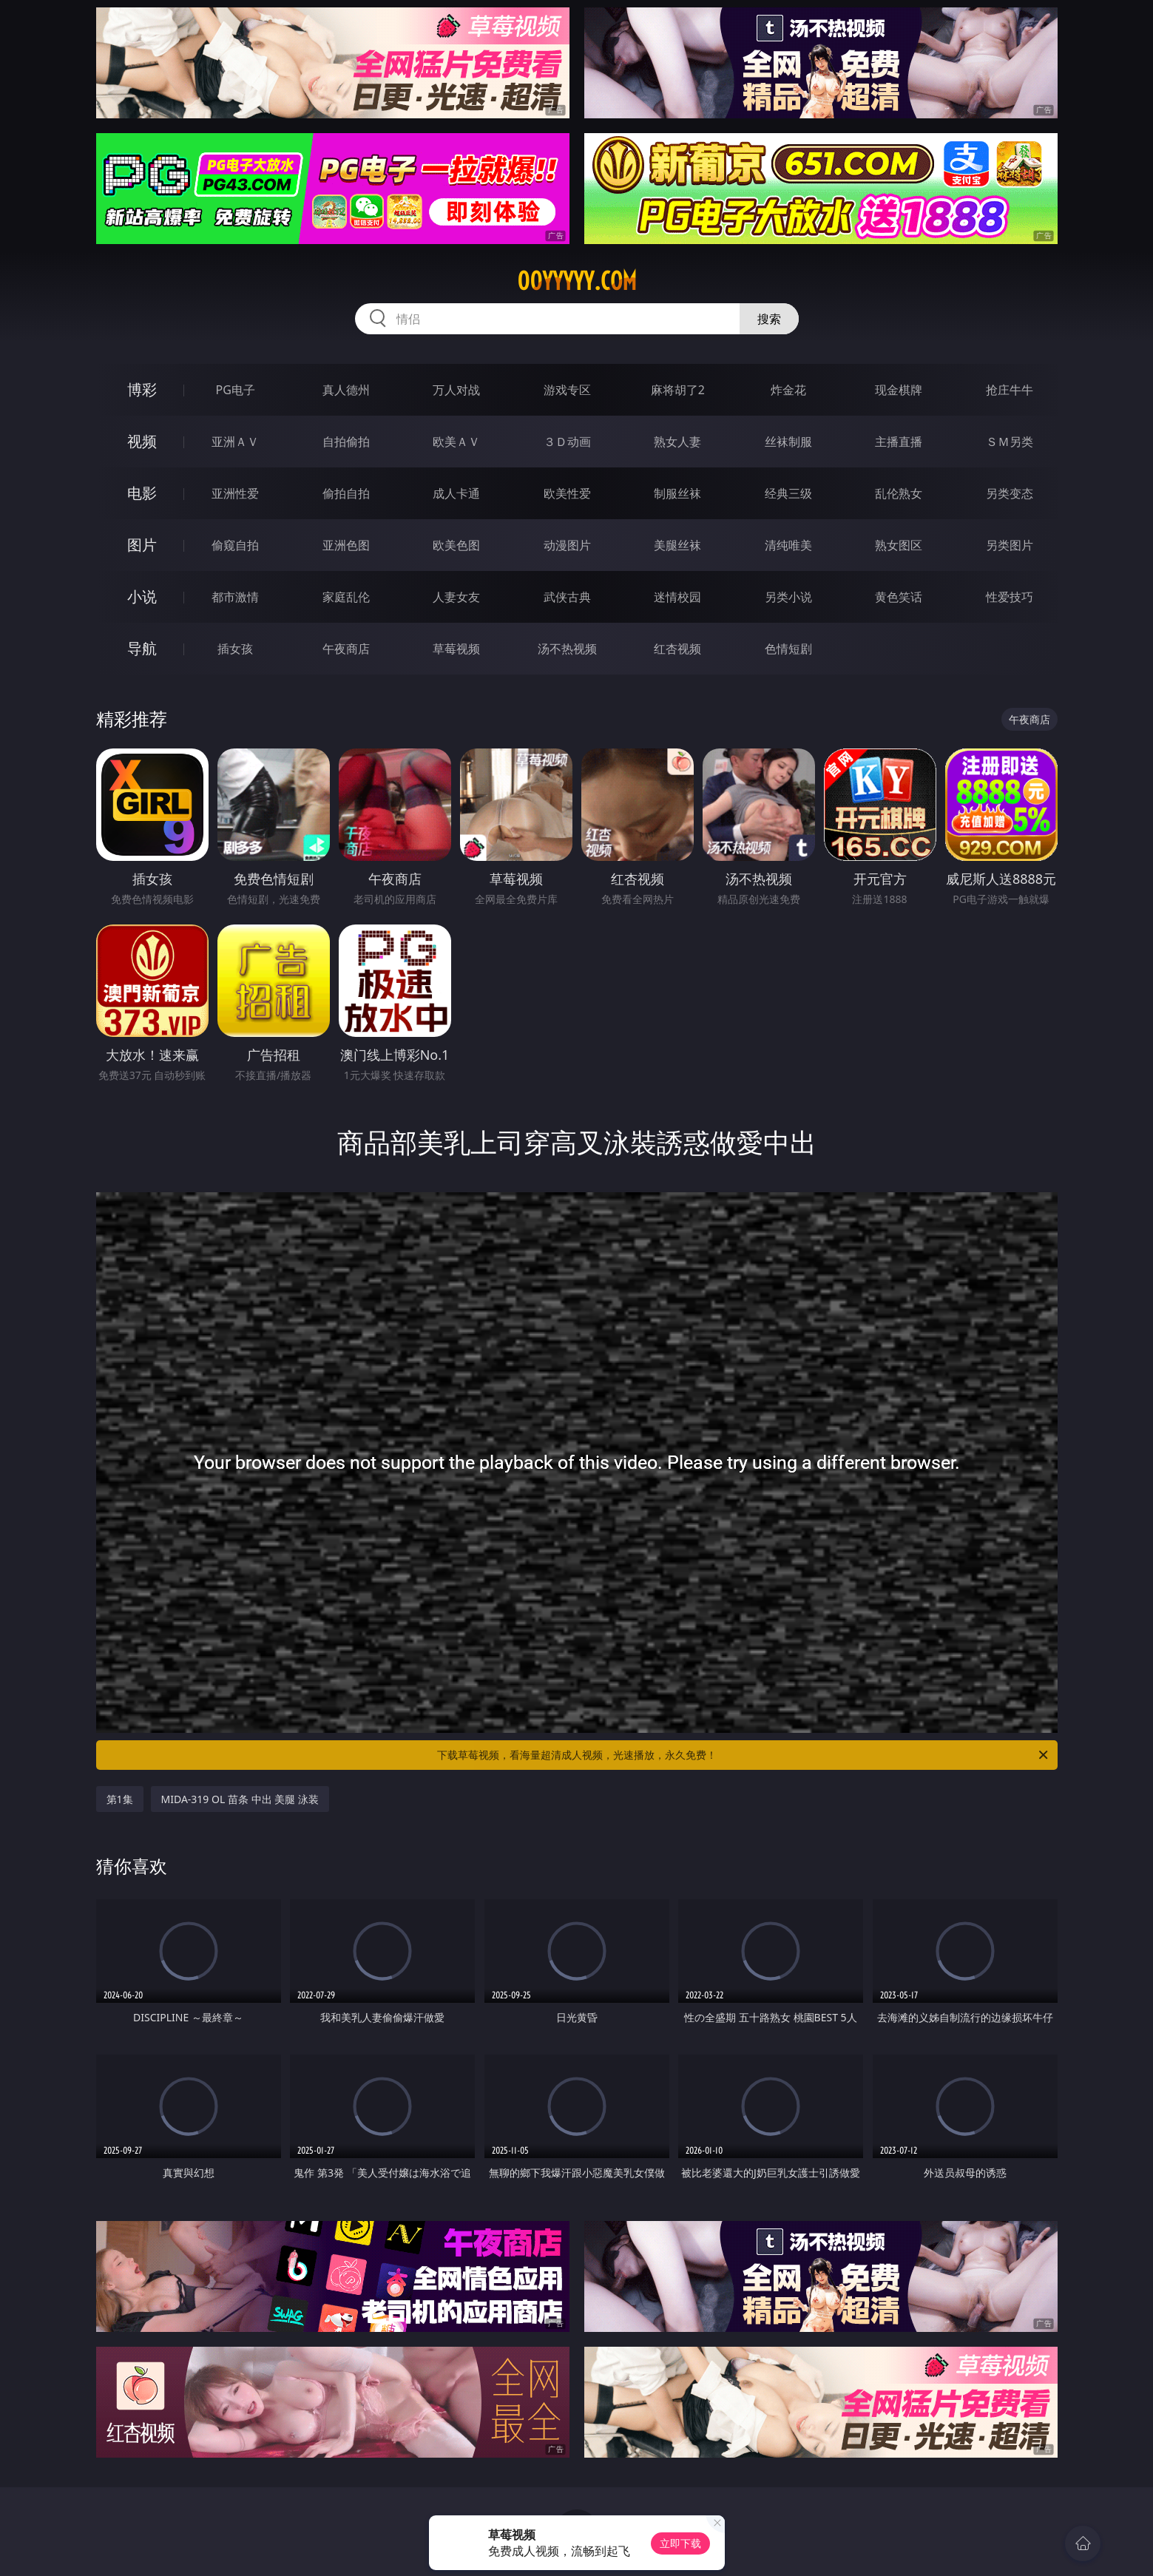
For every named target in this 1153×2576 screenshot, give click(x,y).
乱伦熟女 (898, 493)
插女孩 (235, 648)
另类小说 (788, 597)
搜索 (769, 319)
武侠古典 (567, 597)
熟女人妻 (677, 441)
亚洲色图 (346, 545)
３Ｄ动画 (567, 441)
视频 (142, 441)
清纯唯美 (788, 545)
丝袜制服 (788, 441)
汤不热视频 (567, 648)
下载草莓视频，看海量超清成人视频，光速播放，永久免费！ (743, 1755)
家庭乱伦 (346, 597)
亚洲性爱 (235, 493)
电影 (142, 493)
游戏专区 (567, 390)
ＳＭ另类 (1009, 441)
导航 (142, 648)
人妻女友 (456, 597)
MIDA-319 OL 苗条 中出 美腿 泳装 (240, 1799)
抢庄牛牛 (1009, 390)
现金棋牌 (898, 390)
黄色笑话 (898, 597)
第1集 (119, 1799)
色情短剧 (788, 648)
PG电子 (235, 390)
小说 (142, 596)
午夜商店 (346, 648)
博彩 (142, 389)
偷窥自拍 (235, 545)
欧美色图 (456, 545)
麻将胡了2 (678, 390)
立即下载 (680, 2543)
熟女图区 (898, 545)
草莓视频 (456, 648)
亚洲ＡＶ (235, 441)
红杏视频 (677, 648)
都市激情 (235, 597)
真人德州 (346, 390)
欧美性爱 (567, 493)
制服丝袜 (677, 493)
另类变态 (1009, 493)
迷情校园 (677, 597)
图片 (142, 545)
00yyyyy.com (577, 281)
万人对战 (456, 390)
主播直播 (898, 441)
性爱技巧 (1009, 597)
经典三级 (788, 493)
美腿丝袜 (677, 545)
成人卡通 (456, 493)
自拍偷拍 (346, 441)
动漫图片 (567, 545)
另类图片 (1009, 545)
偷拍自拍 (346, 493)
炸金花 (788, 390)
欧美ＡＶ (456, 441)
